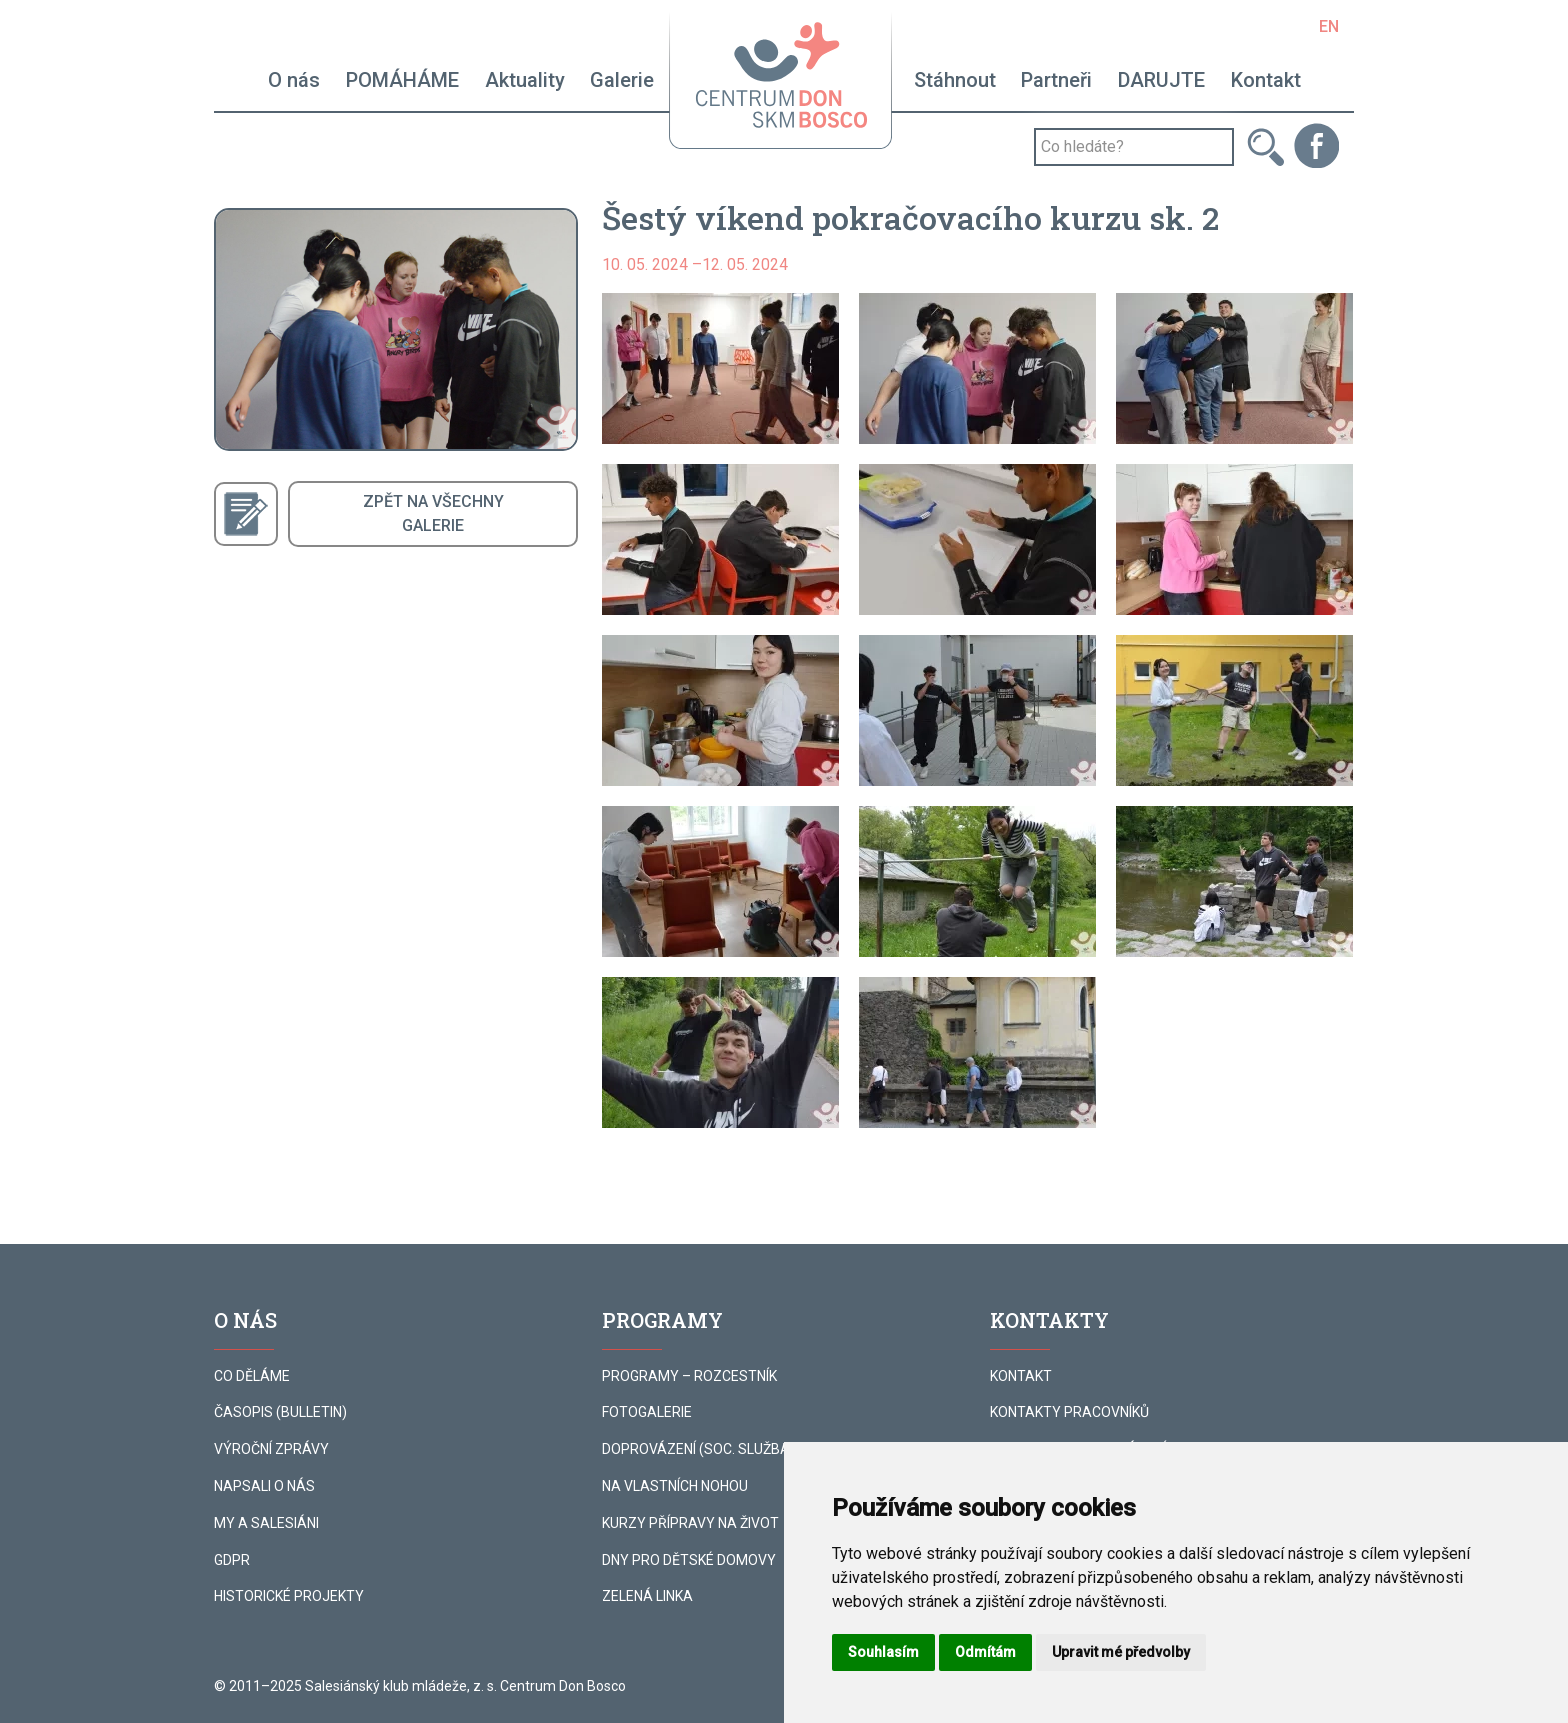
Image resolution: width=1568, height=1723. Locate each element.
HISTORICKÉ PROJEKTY (289, 1596)
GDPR (232, 1560)
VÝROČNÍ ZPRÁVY (271, 1449)
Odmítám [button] (985, 1652)
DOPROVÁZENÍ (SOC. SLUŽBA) (698, 1449)
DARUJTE (1161, 80)
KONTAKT (1021, 1376)
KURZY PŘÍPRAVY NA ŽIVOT (690, 1523)
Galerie (622, 80)
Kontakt (1266, 80)
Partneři (1056, 80)
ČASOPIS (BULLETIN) (280, 1412)
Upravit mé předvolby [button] (1121, 1652)
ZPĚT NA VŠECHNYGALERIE (433, 513)
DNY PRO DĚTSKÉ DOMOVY (689, 1560)
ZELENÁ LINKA (647, 1596)
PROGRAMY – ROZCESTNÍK (689, 1376)
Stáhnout (955, 80)
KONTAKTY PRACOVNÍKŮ (1069, 1412)
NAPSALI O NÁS (264, 1486)
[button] (720, 368)
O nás (294, 80)
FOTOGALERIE (647, 1412)
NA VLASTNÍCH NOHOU (675, 1486)
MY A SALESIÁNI (266, 1523)
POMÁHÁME (402, 80)
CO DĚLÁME (252, 1376)
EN (1329, 26)
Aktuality (525, 80)
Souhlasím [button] (883, 1652)
